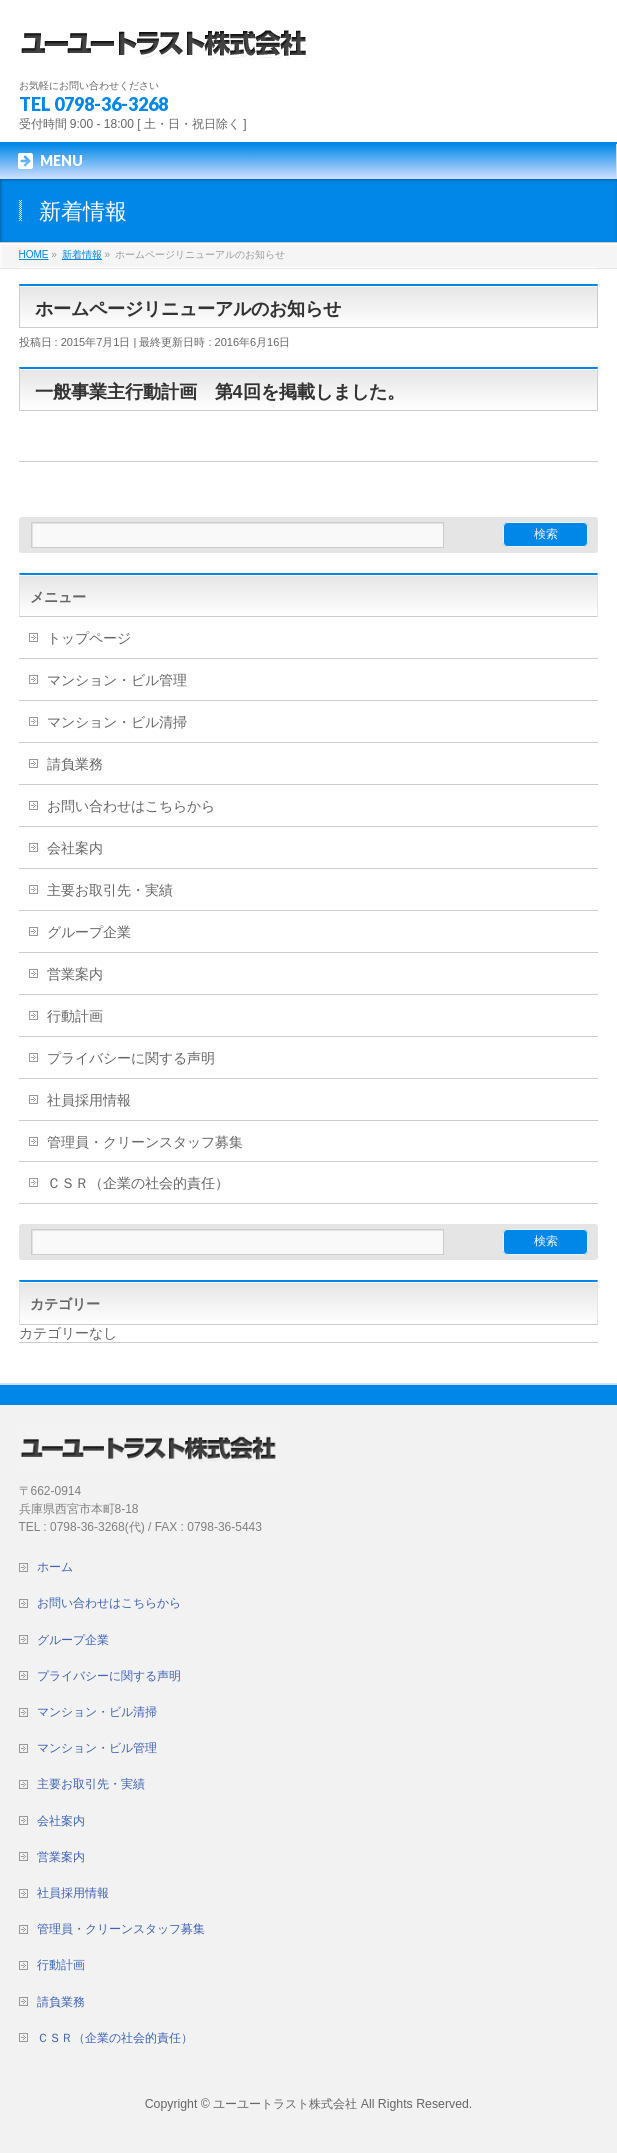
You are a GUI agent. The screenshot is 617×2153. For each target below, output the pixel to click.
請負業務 (75, 764)
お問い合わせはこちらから (131, 806)
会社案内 (75, 848)
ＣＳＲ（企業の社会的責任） (138, 1183)
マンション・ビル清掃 (117, 722)
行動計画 (75, 1016)
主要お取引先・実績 (110, 890)
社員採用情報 (89, 1100)
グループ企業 (89, 932)
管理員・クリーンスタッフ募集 (145, 1142)
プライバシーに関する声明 (131, 1058)
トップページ (89, 638)
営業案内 (75, 974)
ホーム (55, 1567)
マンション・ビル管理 (117, 680)
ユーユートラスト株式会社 (285, 2104)
